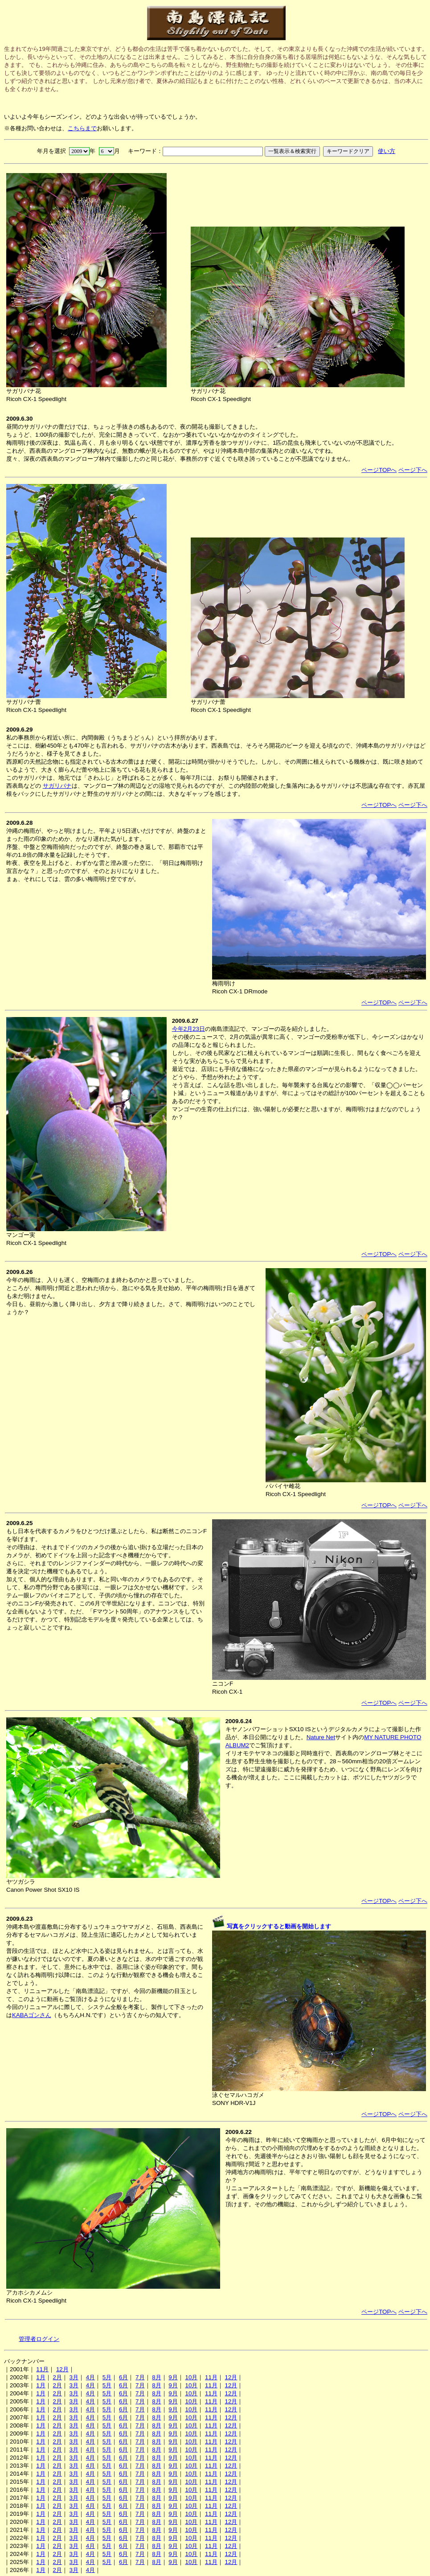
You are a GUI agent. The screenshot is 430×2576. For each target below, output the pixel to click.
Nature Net (321, 1737)
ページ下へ (412, 470)
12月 (62, 2369)
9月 (172, 2377)
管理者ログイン (39, 2339)
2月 (57, 2377)
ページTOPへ (379, 470)
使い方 (386, 151)
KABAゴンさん (31, 2015)
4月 (90, 2377)
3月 (74, 2377)
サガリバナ (57, 785)
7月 (139, 2377)
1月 (40, 2377)
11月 (42, 2369)
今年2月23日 (188, 1028)
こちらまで (82, 128)
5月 (106, 2377)
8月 (156, 2377)
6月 (123, 2377)
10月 (191, 2377)
